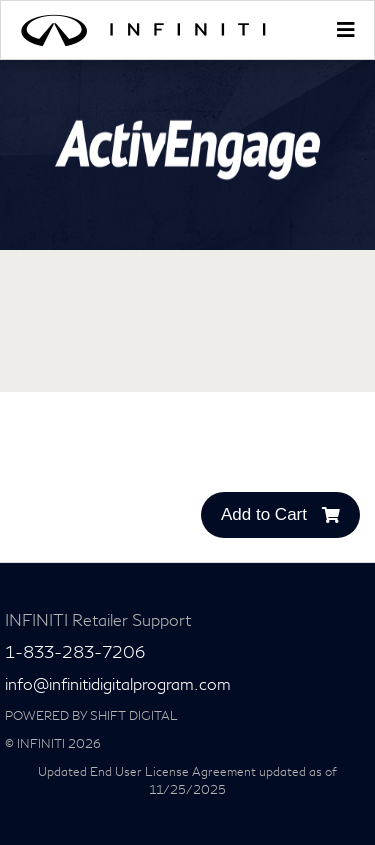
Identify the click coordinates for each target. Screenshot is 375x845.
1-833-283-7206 (75, 652)
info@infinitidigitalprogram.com (118, 684)
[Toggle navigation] (345, 30)
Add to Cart (280, 514)
